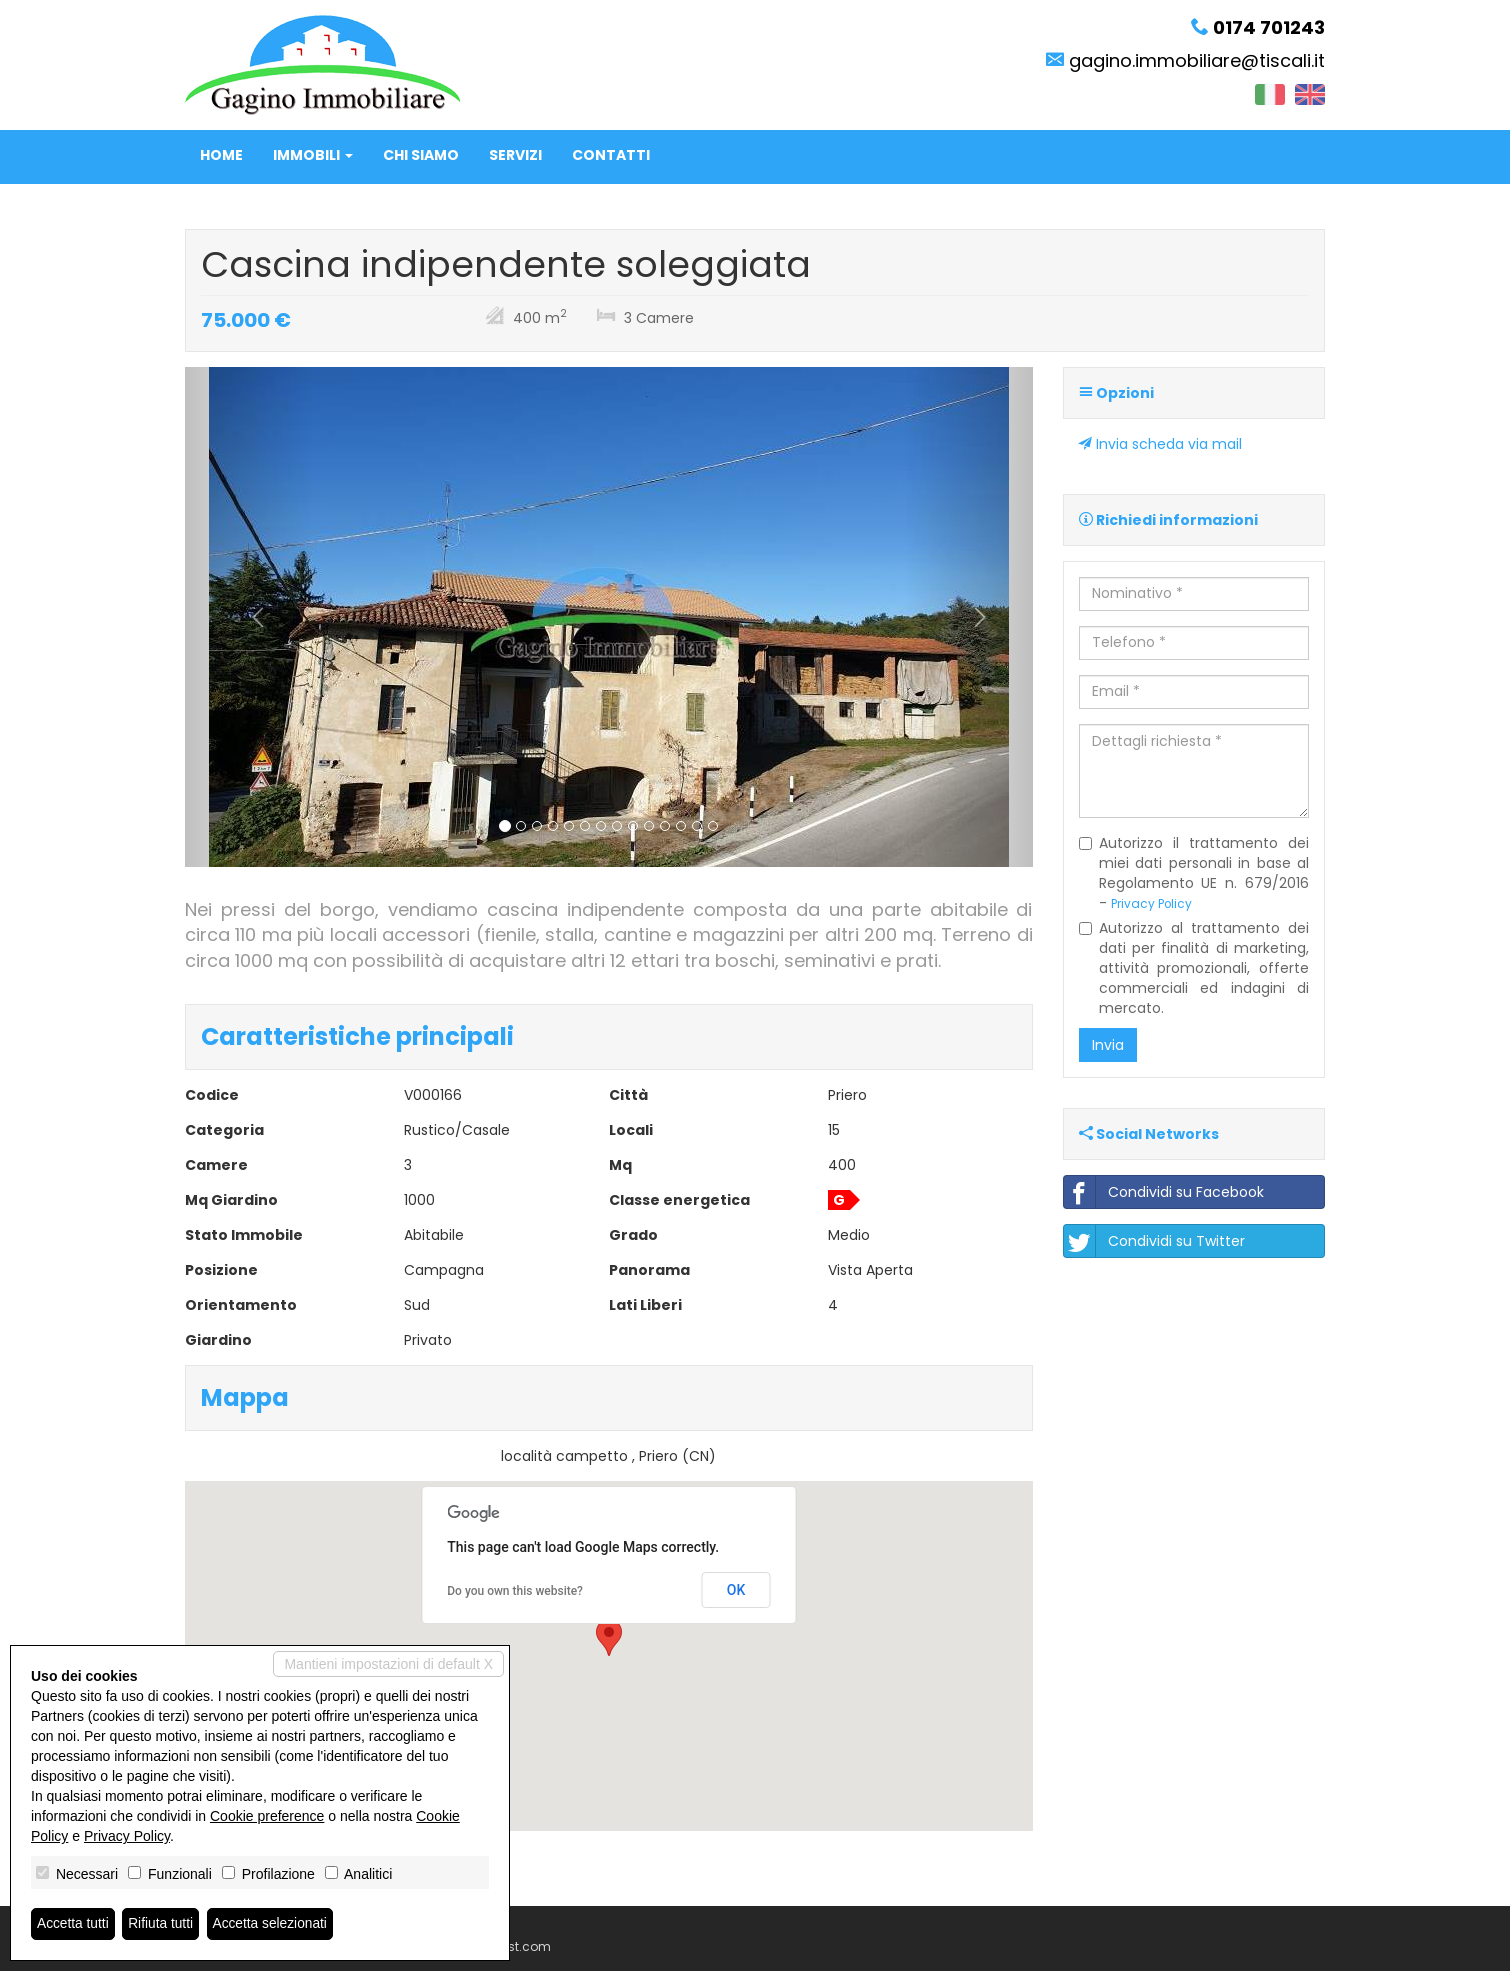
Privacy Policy (1151, 904)
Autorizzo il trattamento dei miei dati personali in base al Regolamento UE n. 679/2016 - (1194, 873)
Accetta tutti (73, 1924)
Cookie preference (267, 1816)
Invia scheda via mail (1160, 444)
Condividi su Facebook (1164, 1192)
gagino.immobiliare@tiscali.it (1197, 60)
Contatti (611, 155)
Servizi (515, 155)
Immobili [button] (313, 155)
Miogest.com (511, 1946)
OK (736, 1590)
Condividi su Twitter (1154, 1241)
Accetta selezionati (273, 1924)
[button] (248, 617)
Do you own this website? (515, 1591)
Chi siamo (421, 155)
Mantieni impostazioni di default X (388, 1664)
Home (221, 155)
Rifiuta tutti (163, 1924)
